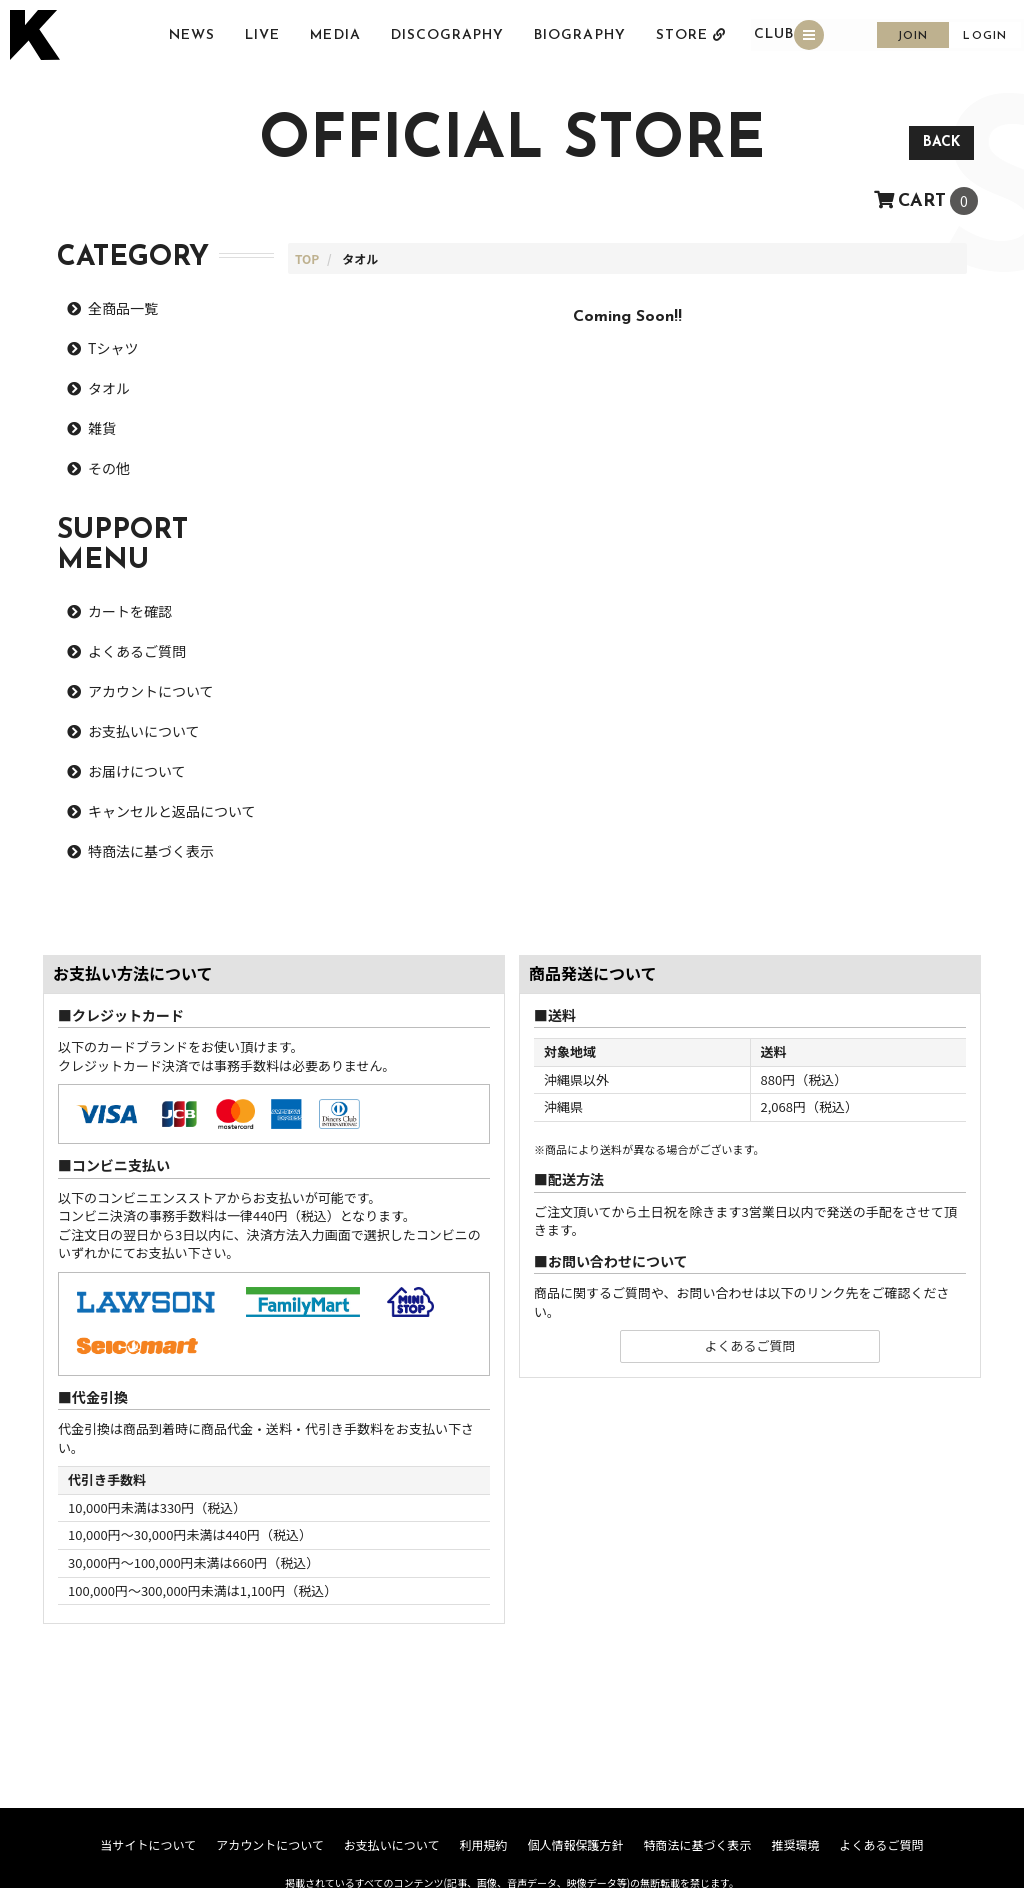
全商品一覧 (123, 308)
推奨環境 (795, 1844)
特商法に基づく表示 (151, 851)
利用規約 (483, 1844)
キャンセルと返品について (172, 811)
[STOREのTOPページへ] (307, 258)
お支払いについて (144, 731)
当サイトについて (148, 1844)
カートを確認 (130, 611)
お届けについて (137, 771)
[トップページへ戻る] (37, 36)
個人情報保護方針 (575, 1844)
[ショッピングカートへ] (926, 198)
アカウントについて (151, 691)
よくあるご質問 (137, 651)
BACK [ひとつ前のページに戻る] (941, 142)
